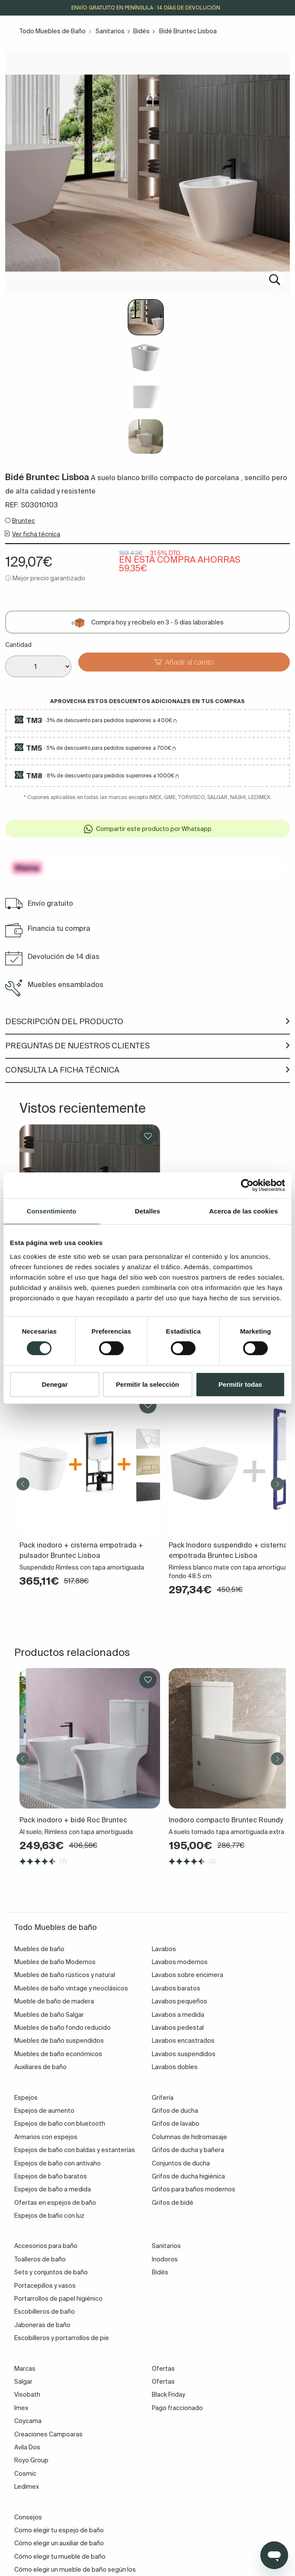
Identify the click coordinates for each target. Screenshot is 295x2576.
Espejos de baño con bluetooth (59, 2123)
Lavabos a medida (178, 2014)
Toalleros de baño (40, 2259)
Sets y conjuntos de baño (51, 2272)
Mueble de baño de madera (54, 2001)
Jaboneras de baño (42, 2324)
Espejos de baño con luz (49, 2215)
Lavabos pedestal (178, 2027)
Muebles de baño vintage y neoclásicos (71, 1988)
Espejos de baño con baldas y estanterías (74, 2149)
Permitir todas (240, 1384)
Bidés (141, 31)
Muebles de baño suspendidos (59, 2040)
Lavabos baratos (176, 1988)
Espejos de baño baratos (50, 2176)
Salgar (23, 2381)
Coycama (28, 2420)
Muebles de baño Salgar (49, 2014)
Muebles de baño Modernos (55, 1961)
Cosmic (25, 2473)
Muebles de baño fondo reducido (62, 2027)
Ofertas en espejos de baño (55, 2202)
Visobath (27, 2394)
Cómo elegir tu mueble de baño (60, 2556)
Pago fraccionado (177, 2407)
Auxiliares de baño (40, 2066)
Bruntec (23, 520)
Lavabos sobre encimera (187, 1974)
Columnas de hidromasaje (189, 2136)
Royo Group (31, 2460)
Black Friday (168, 2394)
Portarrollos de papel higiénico (58, 2298)
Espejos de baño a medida (52, 2189)
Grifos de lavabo (175, 2123)
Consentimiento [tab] (52, 1210)
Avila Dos (27, 2447)
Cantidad (18, 644)
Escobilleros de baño (44, 2311)
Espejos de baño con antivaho (57, 2163)
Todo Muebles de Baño (52, 31)
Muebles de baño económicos (58, 2054)
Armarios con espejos (45, 2136)
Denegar (54, 1384)
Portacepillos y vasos (45, 2285)
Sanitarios (110, 31)
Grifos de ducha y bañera (188, 2149)
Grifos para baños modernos (193, 2189)
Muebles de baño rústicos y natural (64, 1974)
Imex (21, 2407)
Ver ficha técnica (36, 534)
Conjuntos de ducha (181, 2163)
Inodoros (165, 2259)
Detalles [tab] (147, 1210)
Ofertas (163, 2381)
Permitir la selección (147, 1384)
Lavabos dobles (175, 2066)
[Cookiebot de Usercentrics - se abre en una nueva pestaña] (247, 1184)
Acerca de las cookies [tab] (243, 1210)
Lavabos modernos (180, 1961)
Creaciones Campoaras (48, 2434)
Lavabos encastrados (183, 2040)
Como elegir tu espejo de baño (59, 2530)
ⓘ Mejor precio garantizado (45, 578)
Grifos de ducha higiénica (188, 2176)
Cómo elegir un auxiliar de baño (59, 2543)
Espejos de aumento (44, 2110)
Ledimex (26, 2486)
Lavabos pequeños (179, 2001)
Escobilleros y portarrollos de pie (61, 2337)
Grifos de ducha (175, 2110)
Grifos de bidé (172, 2202)
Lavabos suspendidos (183, 2054)
